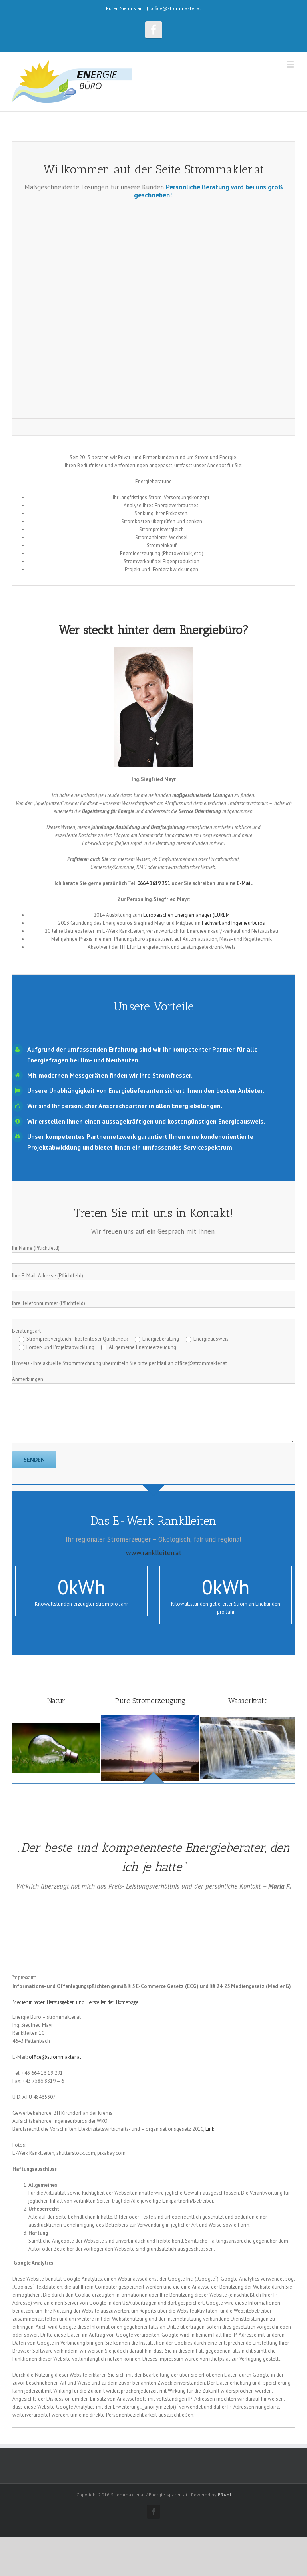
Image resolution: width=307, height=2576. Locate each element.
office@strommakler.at (175, 8)
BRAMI (224, 2495)
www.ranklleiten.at (153, 1552)
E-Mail (244, 883)
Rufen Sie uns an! (125, 8)
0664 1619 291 (153, 883)
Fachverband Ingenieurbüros (233, 923)
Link (209, 2129)
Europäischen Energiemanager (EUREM (186, 915)
